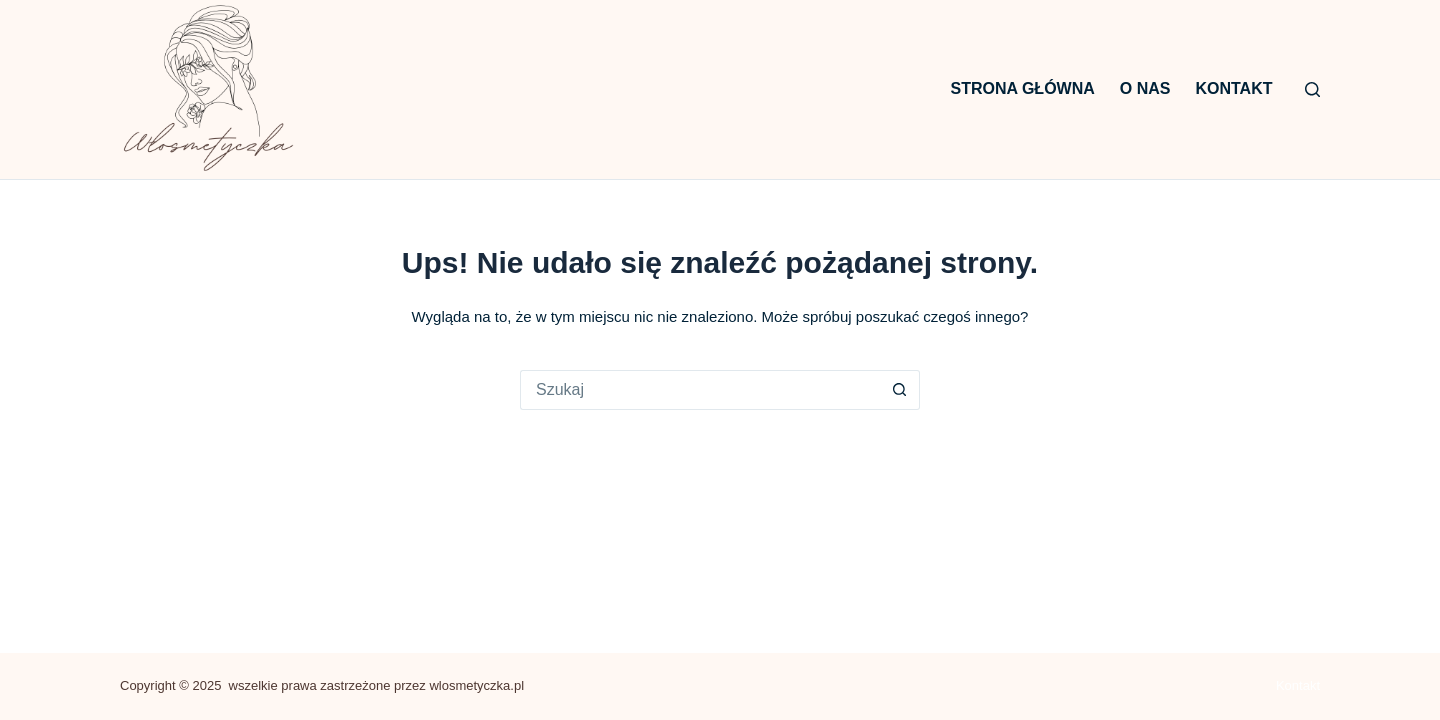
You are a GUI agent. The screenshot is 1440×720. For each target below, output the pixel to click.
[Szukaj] (1312, 89)
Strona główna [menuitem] (1023, 88)
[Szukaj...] (700, 390)
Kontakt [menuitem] (1233, 88)
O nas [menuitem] (1145, 88)
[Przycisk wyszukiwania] (900, 390)
